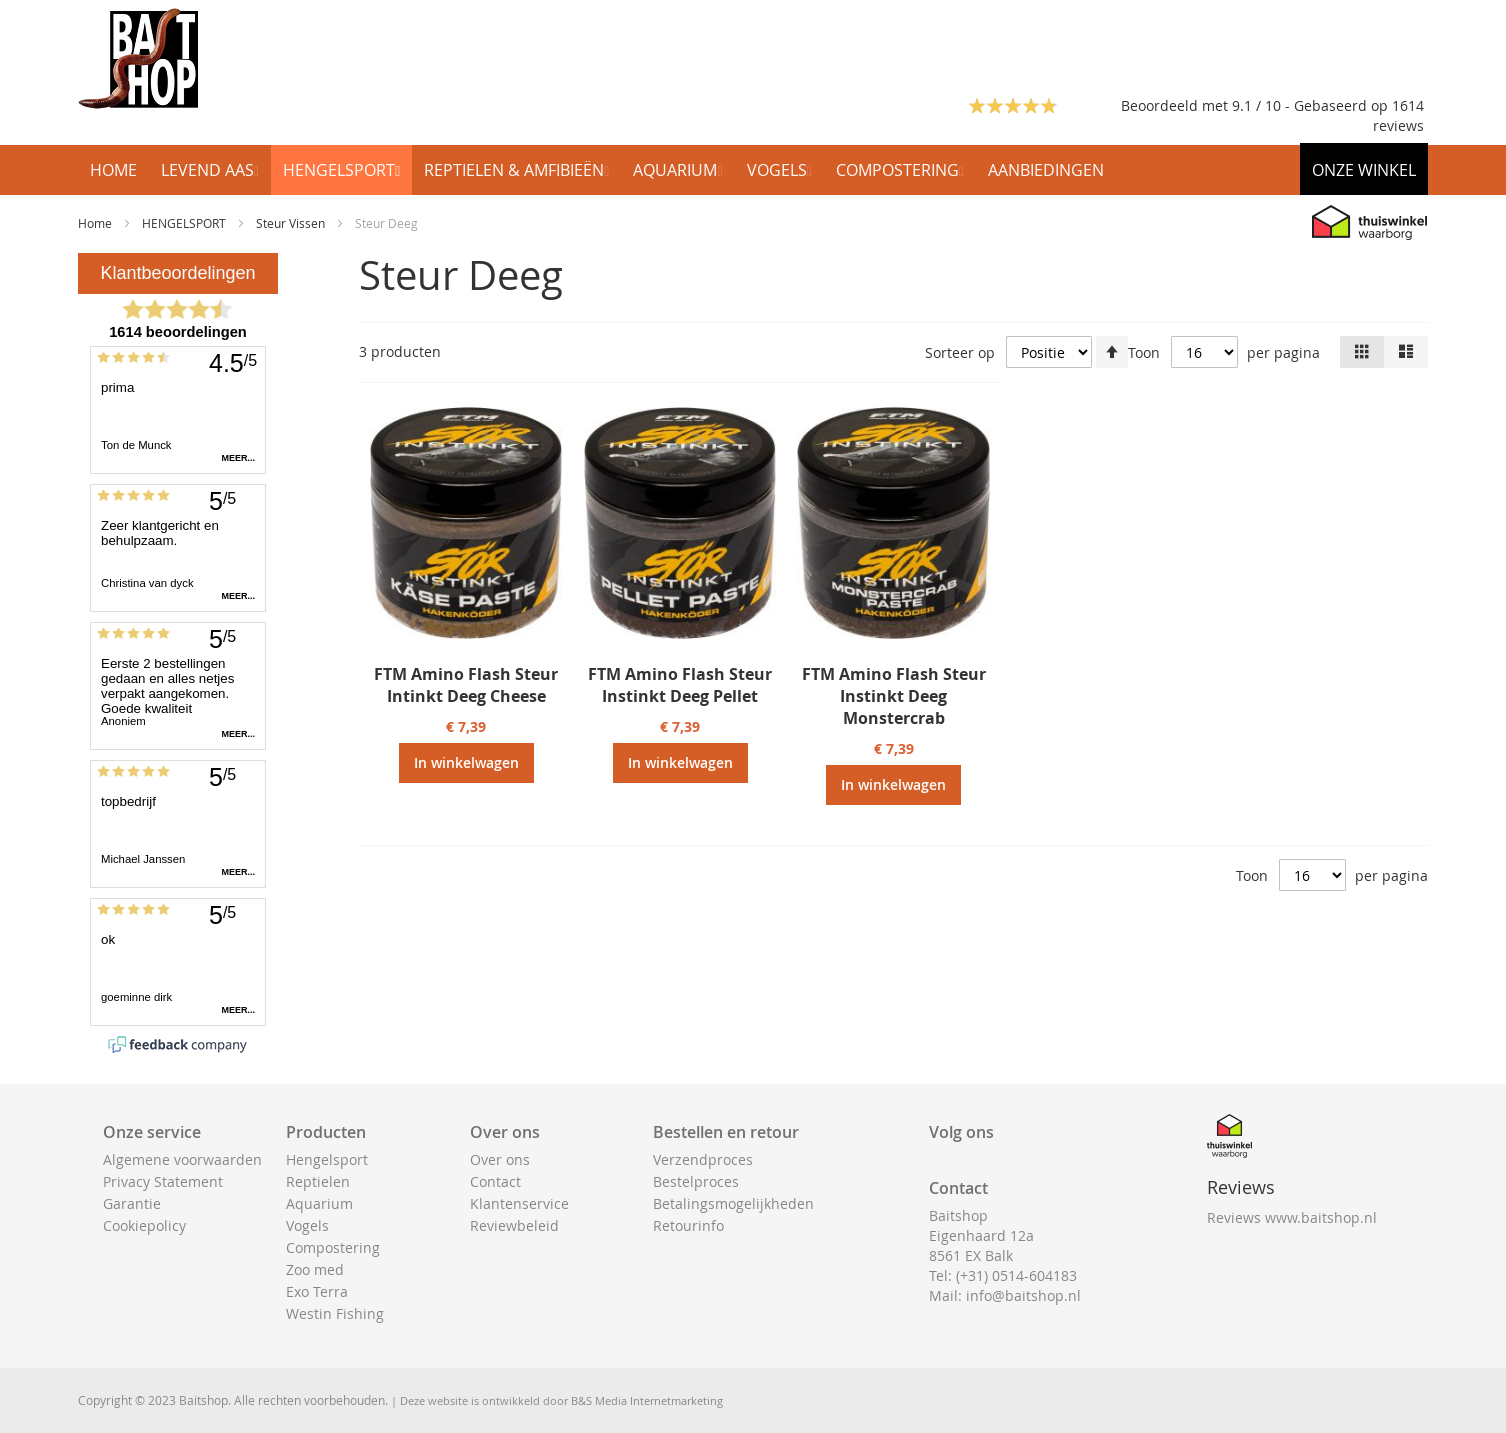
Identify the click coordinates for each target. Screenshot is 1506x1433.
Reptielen (318, 1181)
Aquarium (319, 1203)
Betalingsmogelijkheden (733, 1203)
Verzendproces (703, 1159)
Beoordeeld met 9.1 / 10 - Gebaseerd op (1256, 105)
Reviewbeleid (514, 1225)
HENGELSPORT (185, 223)
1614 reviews (1398, 115)
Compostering (333, 1247)
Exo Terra (317, 1291)
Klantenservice (519, 1203)
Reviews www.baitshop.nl (1292, 1217)
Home (96, 223)
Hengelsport (327, 1159)
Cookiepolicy (144, 1225)
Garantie (132, 1203)
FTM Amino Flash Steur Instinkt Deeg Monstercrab (894, 696)
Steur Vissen (292, 223)
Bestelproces (696, 1181)
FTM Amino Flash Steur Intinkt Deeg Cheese (466, 685)
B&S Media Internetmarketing (647, 1400)
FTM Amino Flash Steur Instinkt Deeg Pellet (680, 685)
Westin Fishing (335, 1313)
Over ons (500, 1159)
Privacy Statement (163, 1181)
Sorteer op (960, 352)
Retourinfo (688, 1225)
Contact (495, 1181)
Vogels (307, 1225)
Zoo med (315, 1269)
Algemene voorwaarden (182, 1159)
